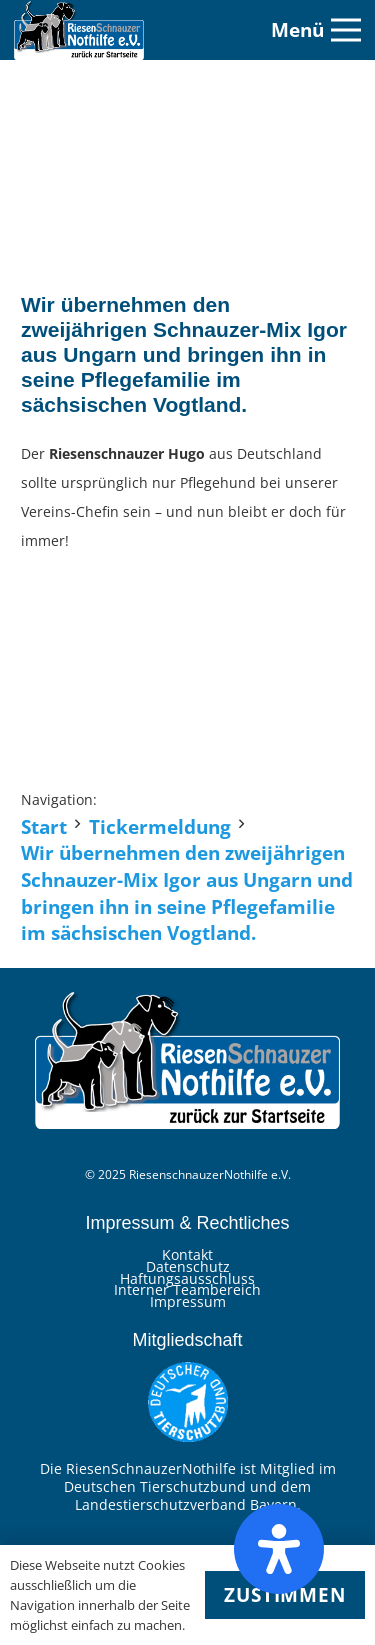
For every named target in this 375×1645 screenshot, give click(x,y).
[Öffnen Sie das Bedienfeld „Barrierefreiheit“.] (279, 1549)
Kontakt (187, 1254)
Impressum (188, 1301)
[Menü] (316, 30)
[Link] (79, 30)
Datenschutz (188, 1266)
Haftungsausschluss (187, 1278)
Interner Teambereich (187, 1289)
